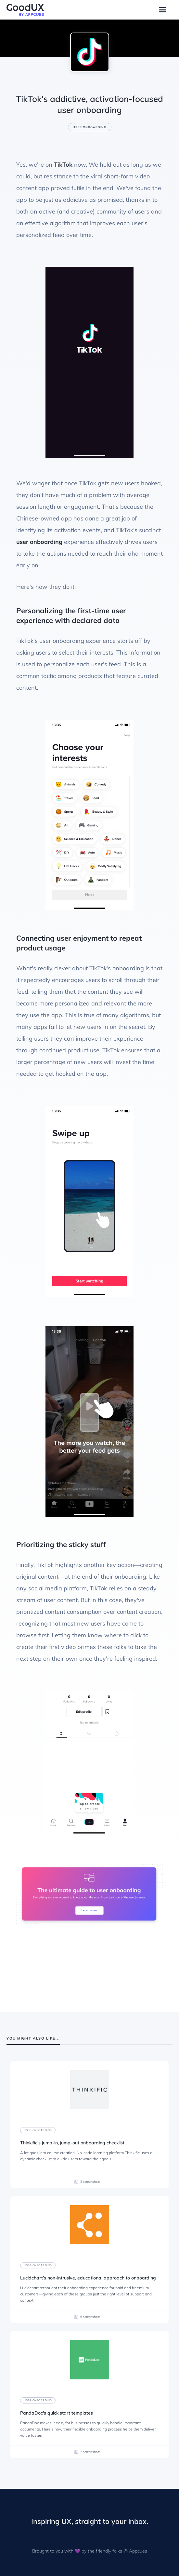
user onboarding (39, 542)
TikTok (63, 164)
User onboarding (90, 127)
